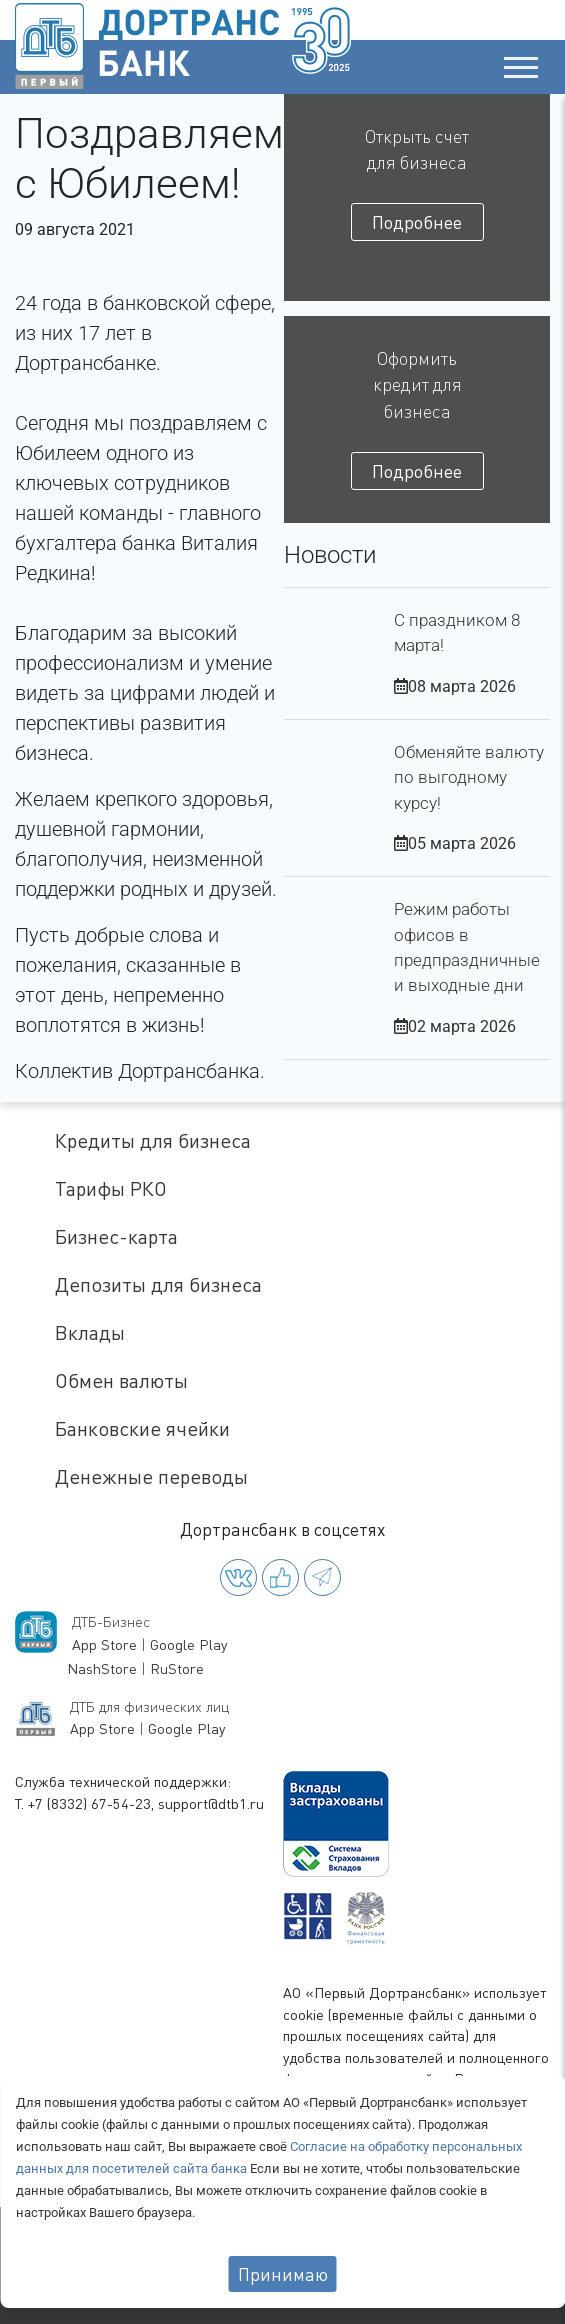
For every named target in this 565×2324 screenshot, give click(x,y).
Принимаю (283, 2274)
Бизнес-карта (116, 1236)
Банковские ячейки (142, 1428)
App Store (104, 1644)
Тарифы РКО (111, 1188)
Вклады (90, 1332)
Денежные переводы (151, 1476)
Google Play (188, 1644)
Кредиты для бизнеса (153, 1140)
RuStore (177, 1668)
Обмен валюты (121, 1380)
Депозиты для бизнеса (158, 1284)
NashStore (102, 1668)
